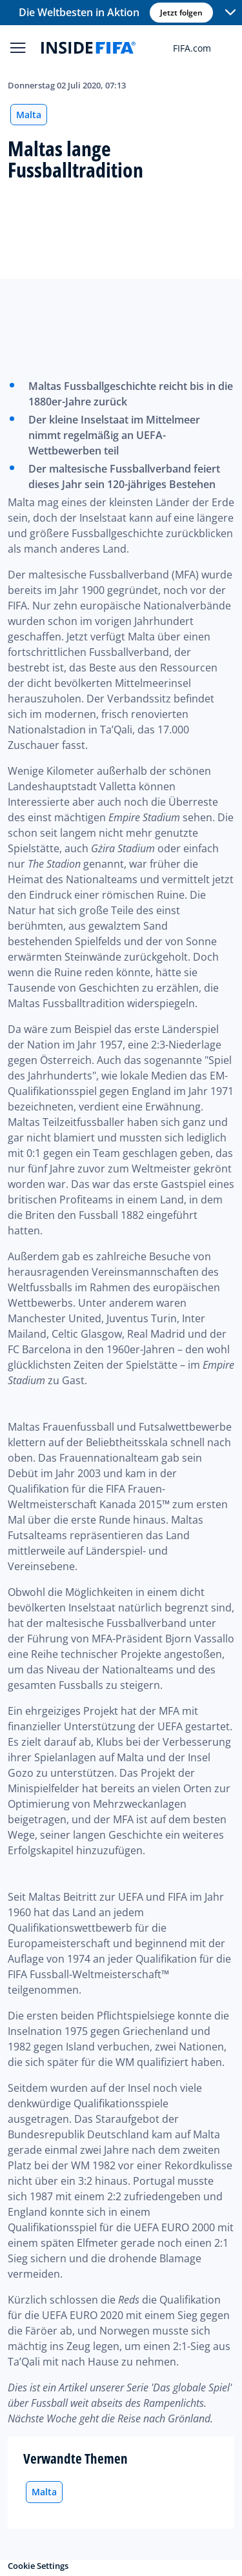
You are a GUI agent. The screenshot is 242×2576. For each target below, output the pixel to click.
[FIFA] (88, 47)
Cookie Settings (38, 2565)
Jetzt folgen (181, 12)
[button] (230, 13)
